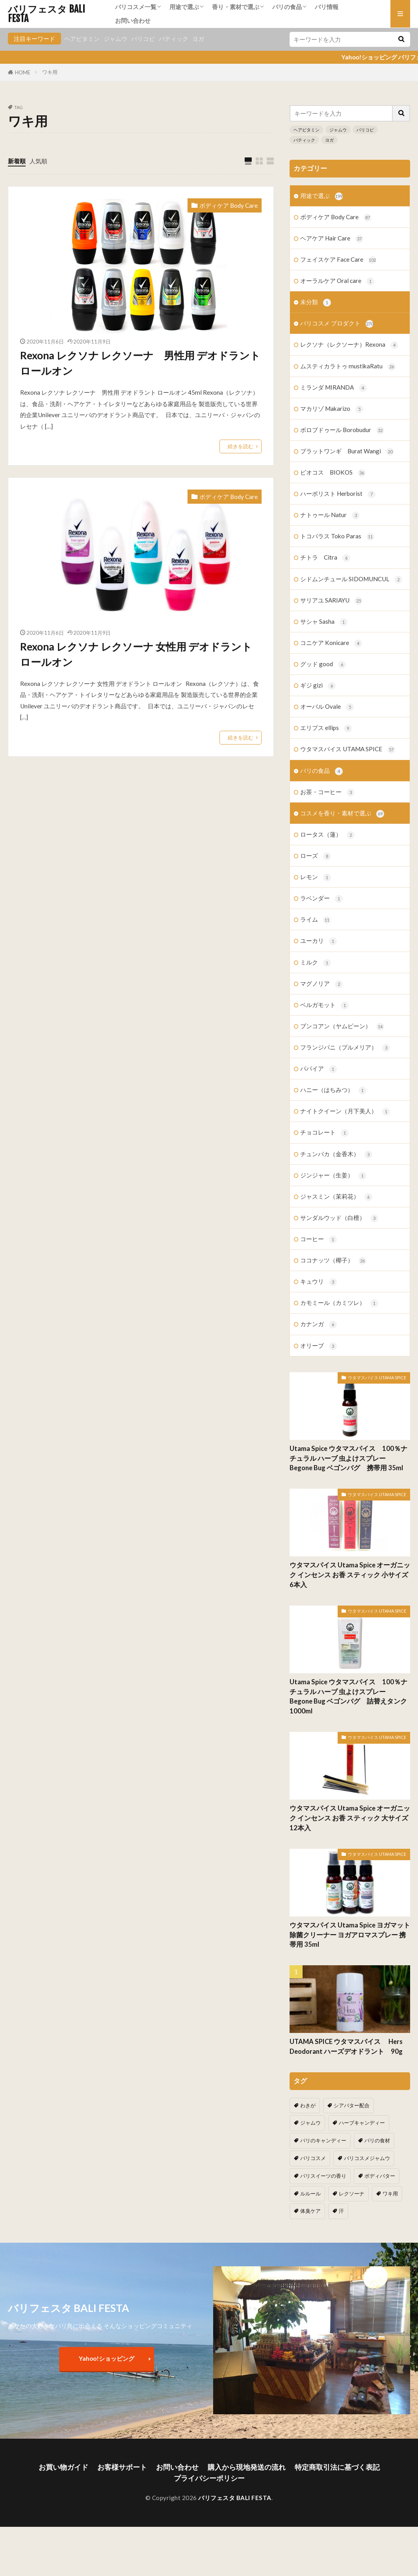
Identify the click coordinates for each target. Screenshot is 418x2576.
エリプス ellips (326, 728)
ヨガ (198, 38)
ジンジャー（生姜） (333, 1176)
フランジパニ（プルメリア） (345, 1048)
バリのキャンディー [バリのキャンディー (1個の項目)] (323, 2140)
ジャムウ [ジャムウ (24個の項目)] (310, 2123)
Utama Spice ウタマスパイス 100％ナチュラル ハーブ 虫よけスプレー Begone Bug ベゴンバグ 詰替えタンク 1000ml (348, 1696)
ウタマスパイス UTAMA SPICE (347, 749)
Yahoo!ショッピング (106, 2358)
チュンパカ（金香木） (336, 1154)
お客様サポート (122, 2467)
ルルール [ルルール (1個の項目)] (310, 2193)
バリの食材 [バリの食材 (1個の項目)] (377, 2140)
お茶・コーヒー (327, 792)
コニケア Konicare (331, 643)
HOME (22, 72)
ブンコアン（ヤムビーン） (342, 1026)
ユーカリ (318, 941)
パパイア (318, 1069)
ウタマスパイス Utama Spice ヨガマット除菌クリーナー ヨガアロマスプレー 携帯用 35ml (350, 1935)
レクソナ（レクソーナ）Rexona (349, 345)
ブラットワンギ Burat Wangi (347, 451)
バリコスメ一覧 (135, 6)
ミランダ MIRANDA (333, 388)
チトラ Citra (325, 558)
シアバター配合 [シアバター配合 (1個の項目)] (352, 2105)
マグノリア (321, 984)
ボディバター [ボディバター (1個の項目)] (379, 2176)
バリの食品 (287, 6)
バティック (173, 38)
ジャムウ (115, 38)
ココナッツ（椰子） (333, 1261)
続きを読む (240, 446)
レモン (315, 877)
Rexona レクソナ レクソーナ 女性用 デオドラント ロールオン (136, 654)
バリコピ (143, 38)
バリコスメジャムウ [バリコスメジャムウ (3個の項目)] (367, 2158)
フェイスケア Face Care (338, 260)
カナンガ (318, 1324)
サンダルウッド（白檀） (339, 1218)
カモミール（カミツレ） (339, 1303)
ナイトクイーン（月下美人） (345, 1111)
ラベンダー (321, 898)
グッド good (323, 664)
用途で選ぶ (184, 6)
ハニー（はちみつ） (333, 1090)
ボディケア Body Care (228, 205)
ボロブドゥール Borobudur (342, 430)
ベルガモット (324, 1005)
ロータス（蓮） (327, 835)
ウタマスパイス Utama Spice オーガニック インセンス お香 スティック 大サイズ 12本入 (350, 1818)
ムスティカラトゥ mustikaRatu (348, 366)
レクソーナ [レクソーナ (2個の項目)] (351, 2193)
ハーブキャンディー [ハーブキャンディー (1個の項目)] (362, 2123)
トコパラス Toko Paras (337, 536)
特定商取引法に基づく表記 (337, 2467)
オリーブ (318, 1346)
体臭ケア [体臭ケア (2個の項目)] (310, 2211)
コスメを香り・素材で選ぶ (342, 813)
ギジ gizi (318, 686)
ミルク (315, 963)
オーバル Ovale (327, 707)
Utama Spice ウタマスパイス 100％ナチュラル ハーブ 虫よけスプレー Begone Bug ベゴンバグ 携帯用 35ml (348, 1458)
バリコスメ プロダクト (336, 324)
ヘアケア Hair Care (331, 239)
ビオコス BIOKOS (333, 473)
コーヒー (318, 1239)
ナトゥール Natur (330, 515)
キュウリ (318, 1282)
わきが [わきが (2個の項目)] (308, 2105)
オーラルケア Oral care (337, 281)
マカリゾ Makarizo (331, 409)
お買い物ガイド (63, 2467)
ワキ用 (50, 72)
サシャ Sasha (323, 622)
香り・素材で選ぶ (235, 6)
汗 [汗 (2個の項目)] (341, 2211)
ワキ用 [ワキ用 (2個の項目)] (390, 2193)
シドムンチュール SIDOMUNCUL (351, 579)
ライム (315, 920)
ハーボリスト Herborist (337, 494)
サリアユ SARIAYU (331, 601)
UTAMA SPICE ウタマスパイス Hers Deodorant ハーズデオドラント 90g (349, 2046)
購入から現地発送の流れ (247, 2467)
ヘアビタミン (82, 38)
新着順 (17, 160)
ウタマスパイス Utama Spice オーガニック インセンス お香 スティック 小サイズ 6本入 (350, 1575)
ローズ (315, 856)
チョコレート (324, 1133)
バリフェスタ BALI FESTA (46, 13)
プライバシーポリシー (209, 2478)
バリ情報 (326, 6)
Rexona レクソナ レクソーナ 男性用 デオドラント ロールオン (140, 363)
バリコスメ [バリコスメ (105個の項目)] (313, 2158)
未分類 (315, 302)
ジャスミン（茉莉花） (336, 1197)
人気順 (38, 160)
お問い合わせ (132, 20)
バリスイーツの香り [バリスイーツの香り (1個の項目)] (323, 2176)
